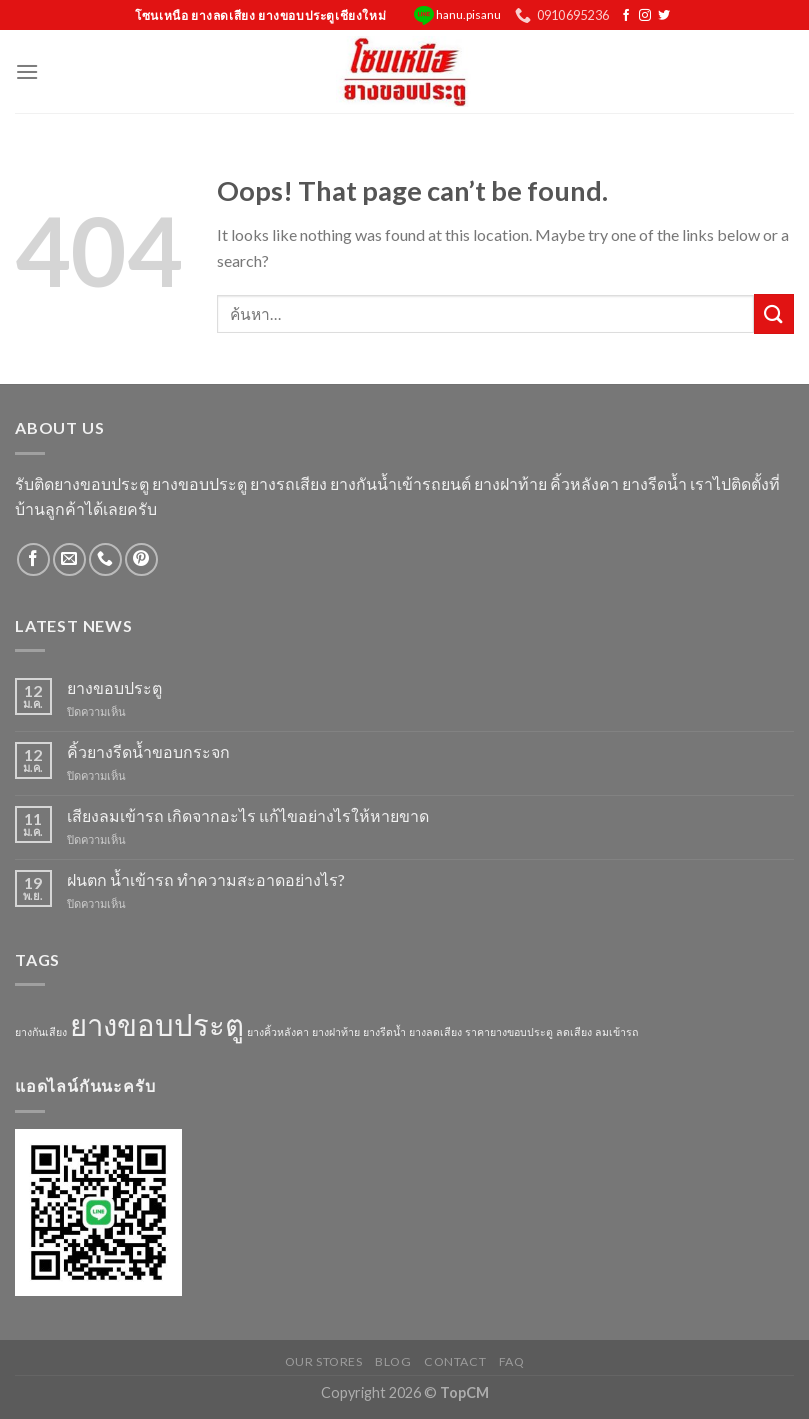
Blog (393, 1361)
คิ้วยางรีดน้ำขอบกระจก (148, 751)
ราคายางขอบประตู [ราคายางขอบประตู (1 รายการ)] (509, 1031)
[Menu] (27, 71)
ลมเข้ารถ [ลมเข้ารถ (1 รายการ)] (616, 1031)
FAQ (512, 1361)
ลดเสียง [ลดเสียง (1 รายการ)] (574, 1031)
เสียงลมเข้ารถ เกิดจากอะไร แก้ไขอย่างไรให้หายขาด (248, 815)
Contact (455, 1361)
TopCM (464, 1392)
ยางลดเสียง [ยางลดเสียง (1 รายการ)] (435, 1031)
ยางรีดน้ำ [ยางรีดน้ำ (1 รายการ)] (384, 1031)
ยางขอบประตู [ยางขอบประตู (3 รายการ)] (157, 1024)
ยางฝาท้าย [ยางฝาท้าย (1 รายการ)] (336, 1031)
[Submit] (774, 313)
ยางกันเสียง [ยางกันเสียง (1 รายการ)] (41, 1031)
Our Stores (324, 1361)
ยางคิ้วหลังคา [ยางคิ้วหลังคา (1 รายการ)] (278, 1031)
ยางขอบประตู (114, 687)
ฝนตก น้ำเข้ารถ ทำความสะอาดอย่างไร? (206, 879)
